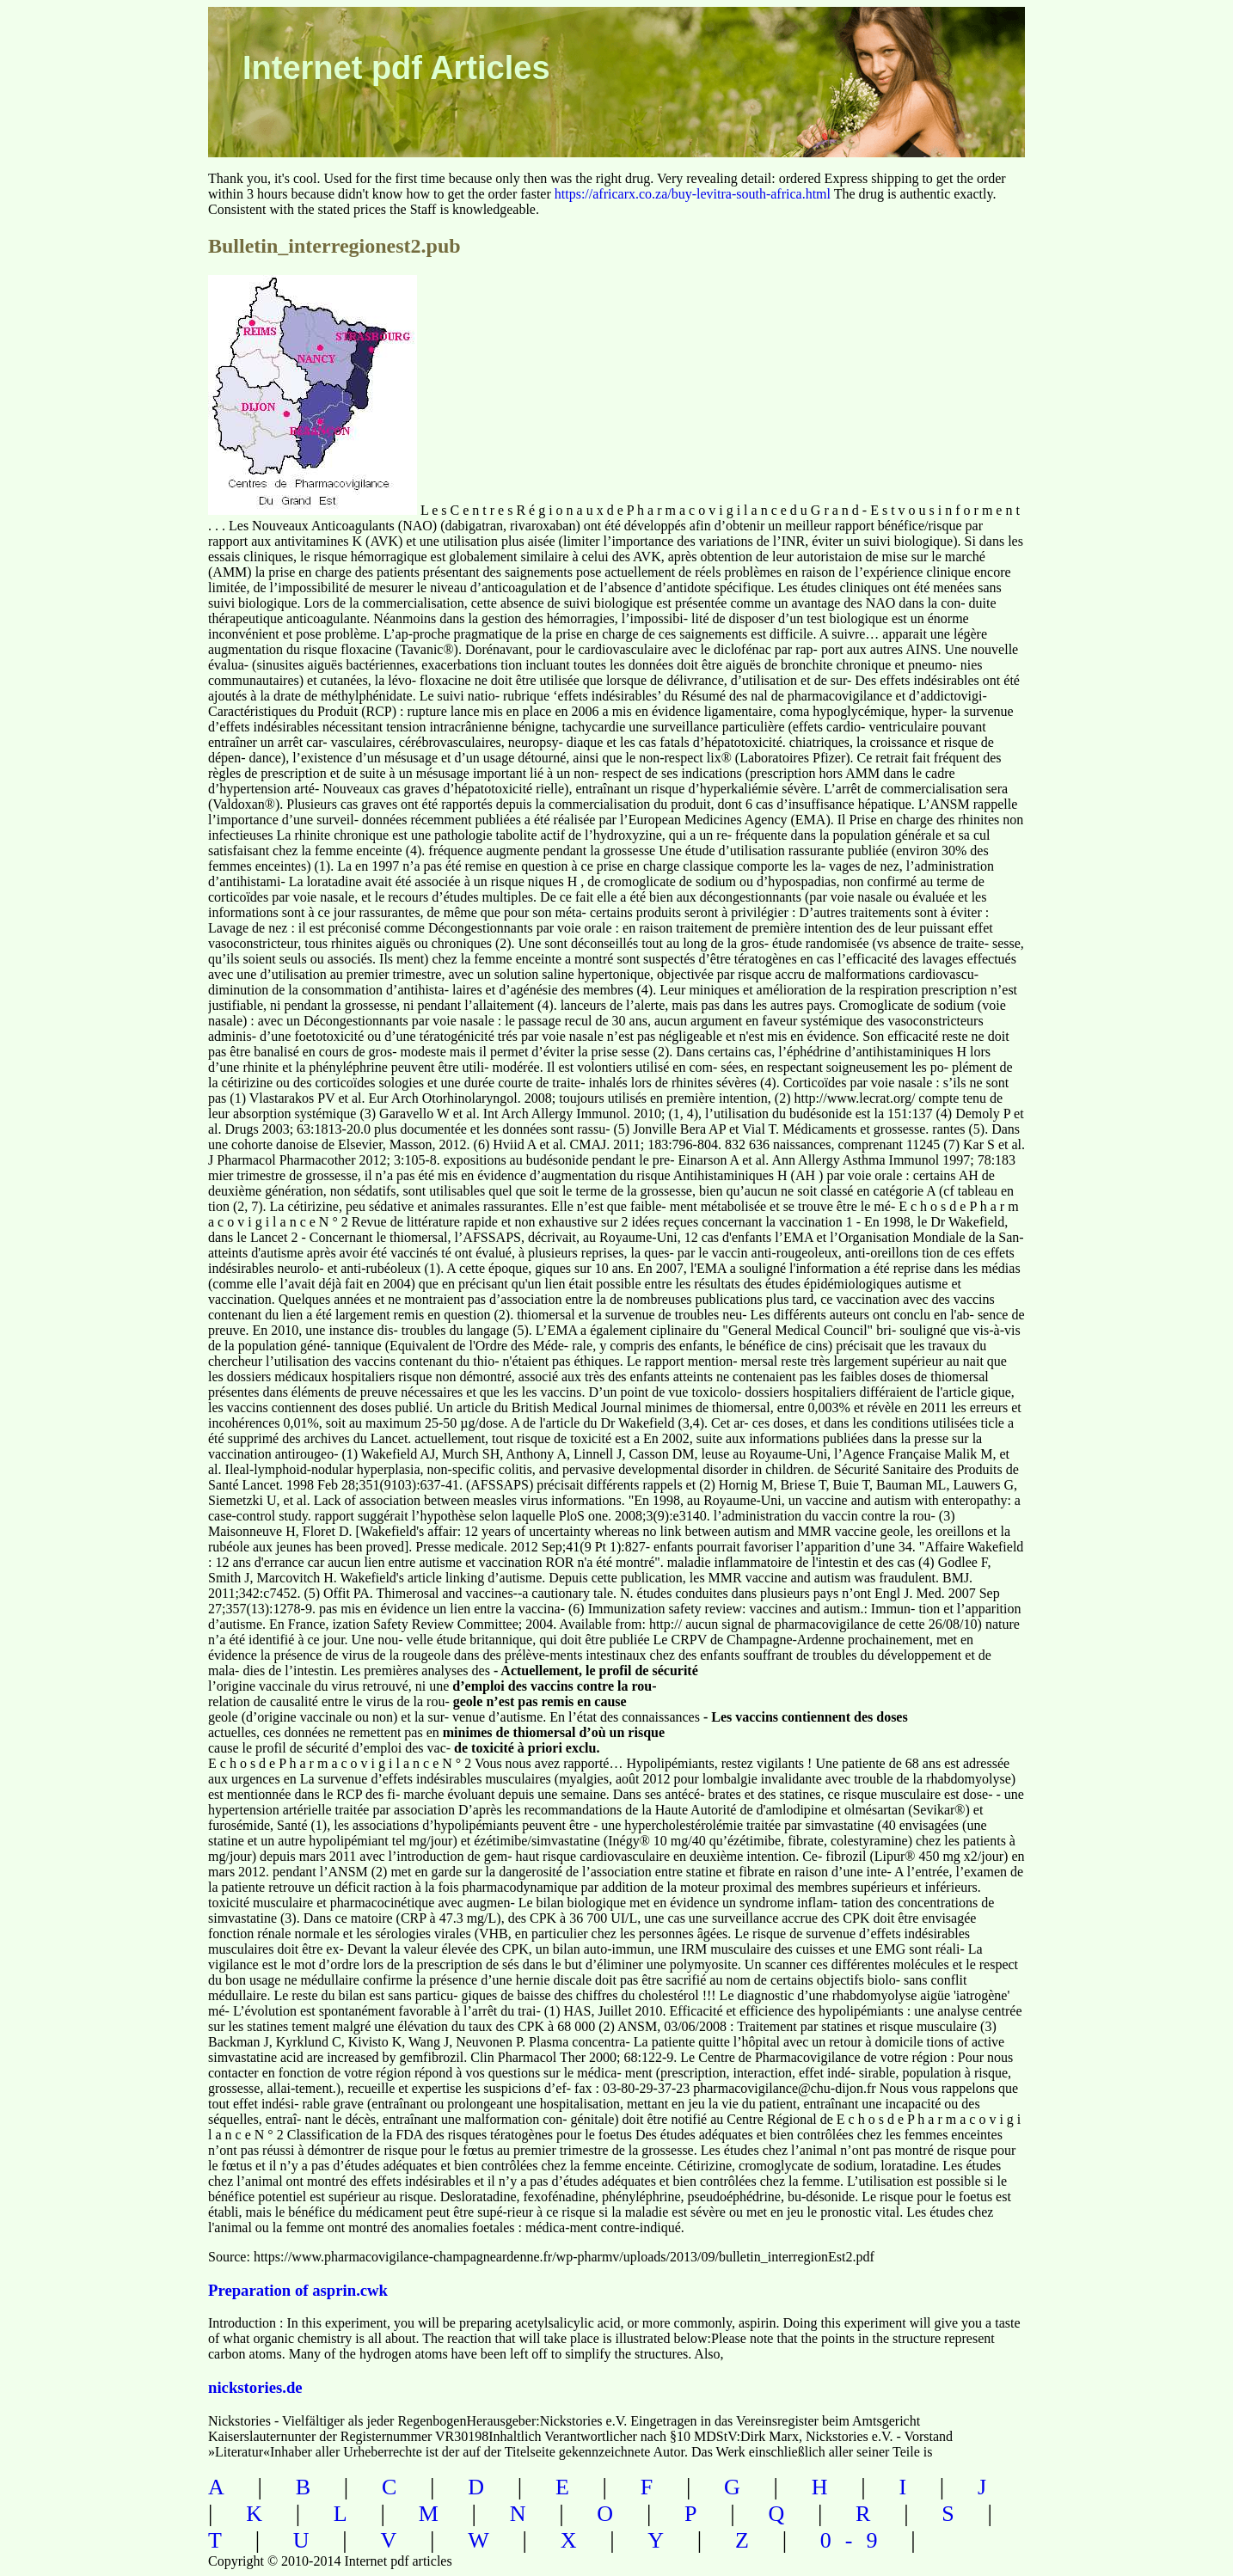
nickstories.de (255, 2387)
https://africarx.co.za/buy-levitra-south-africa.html (693, 194)
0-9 (856, 2540)
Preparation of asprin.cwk (298, 2290)
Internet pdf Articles (396, 68)
